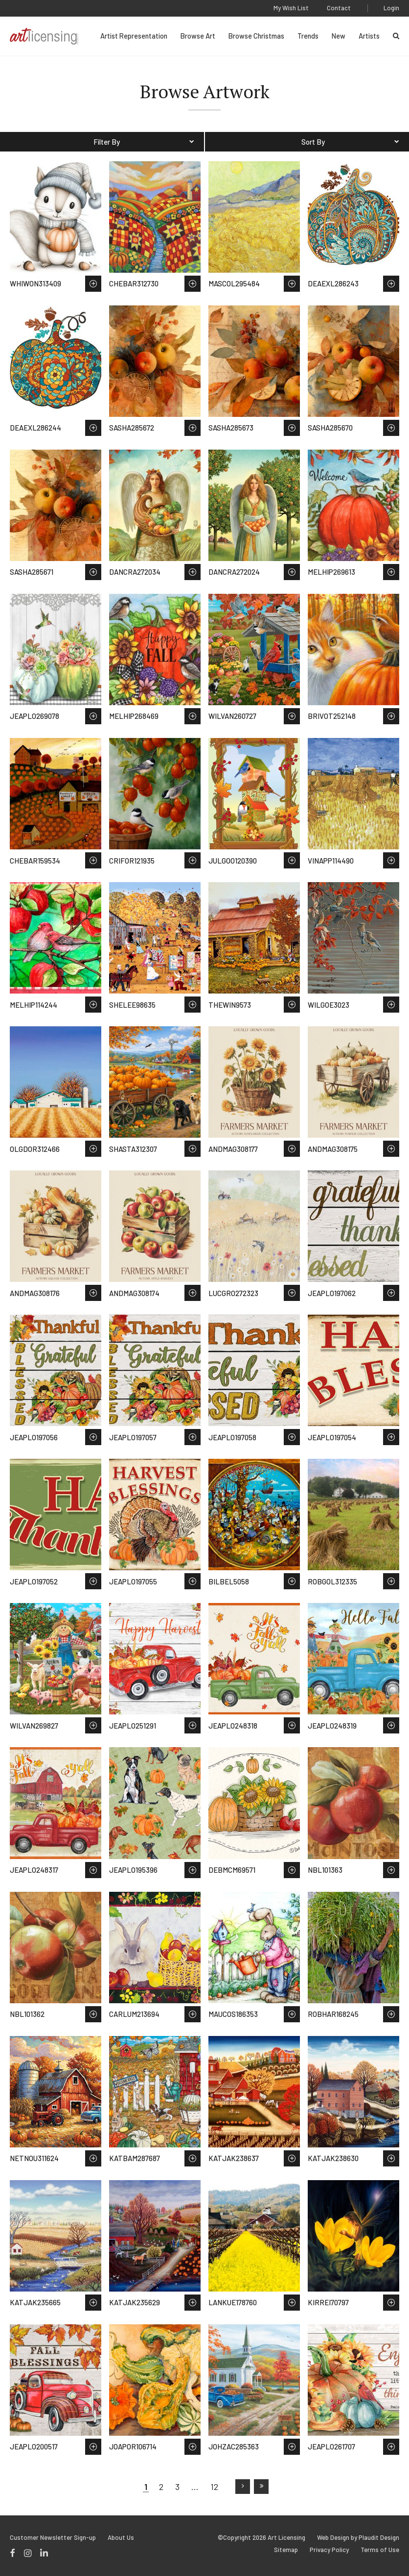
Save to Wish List (93, 284)
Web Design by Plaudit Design (358, 2537)
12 (214, 2486)
